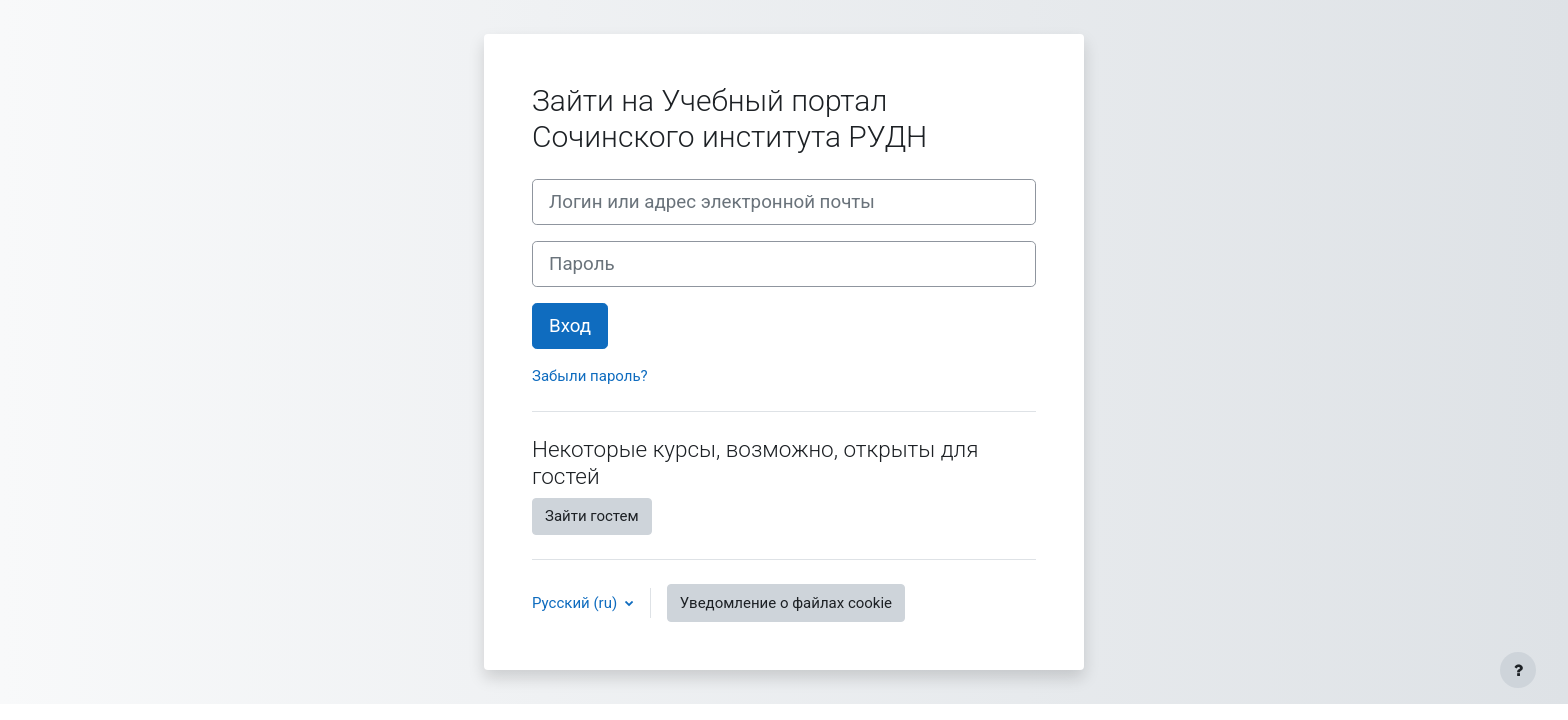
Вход (570, 326)
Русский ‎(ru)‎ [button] (576, 603)
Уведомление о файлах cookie (786, 603)
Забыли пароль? (590, 376)
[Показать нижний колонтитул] (1518, 670)
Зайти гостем (592, 516)
